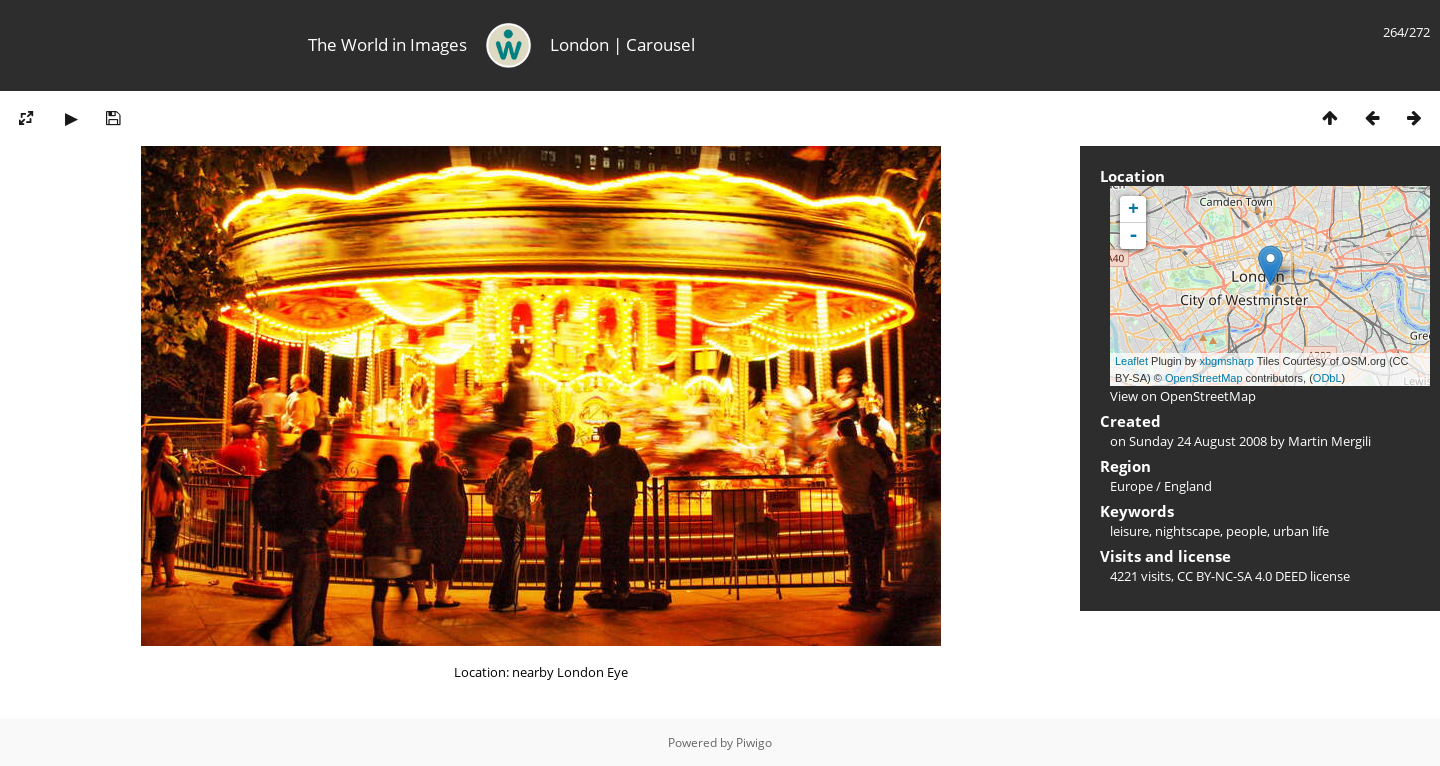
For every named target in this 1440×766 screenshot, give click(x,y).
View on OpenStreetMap (1183, 396)
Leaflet (1131, 361)
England (1188, 486)
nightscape (1187, 531)
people (1246, 531)
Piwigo (754, 742)
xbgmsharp (1226, 361)
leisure (1129, 531)
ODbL (1327, 378)
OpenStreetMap (1204, 378)
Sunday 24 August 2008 (1198, 441)
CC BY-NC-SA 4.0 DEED (1242, 576)
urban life (1301, 531)
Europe (1131, 486)
